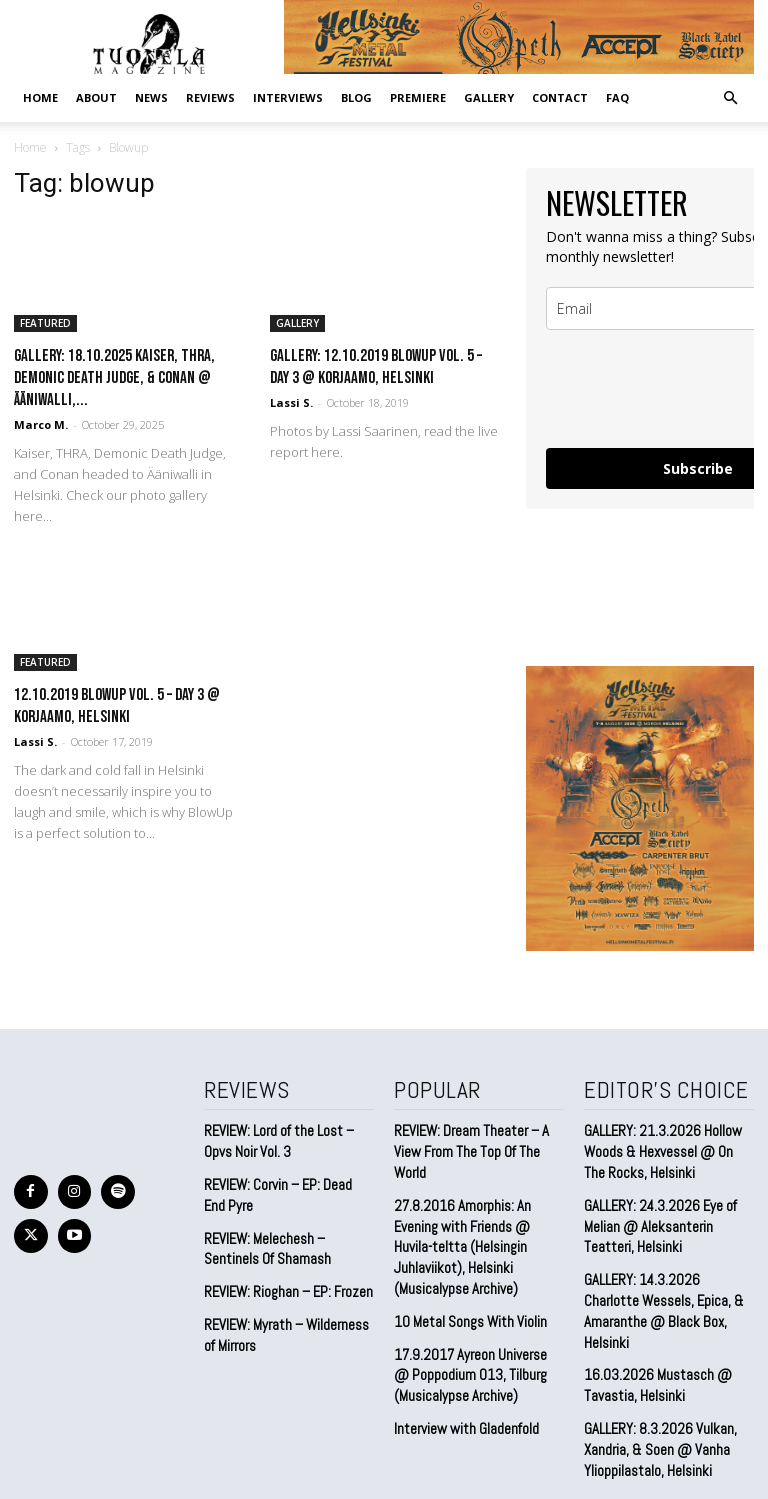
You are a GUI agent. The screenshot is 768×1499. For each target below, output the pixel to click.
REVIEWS (210, 97)
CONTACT (560, 97)
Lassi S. (291, 402)
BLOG (356, 97)
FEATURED (45, 323)
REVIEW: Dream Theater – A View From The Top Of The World (478, 1137)
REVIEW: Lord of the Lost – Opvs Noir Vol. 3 (275, 1137)
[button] (730, 97)
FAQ (617, 97)
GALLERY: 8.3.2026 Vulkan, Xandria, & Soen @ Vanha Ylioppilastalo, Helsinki (653, 1402)
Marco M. (41, 424)
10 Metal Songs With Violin (466, 1265)
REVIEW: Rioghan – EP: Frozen (284, 1279)
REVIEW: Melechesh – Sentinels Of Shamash (264, 1238)
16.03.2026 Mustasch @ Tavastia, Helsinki (650, 1343)
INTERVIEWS (288, 97)
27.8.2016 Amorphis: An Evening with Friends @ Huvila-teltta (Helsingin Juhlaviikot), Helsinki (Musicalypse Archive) (478, 1206)
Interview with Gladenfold (462, 1366)
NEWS (151, 97)
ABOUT (96, 97)
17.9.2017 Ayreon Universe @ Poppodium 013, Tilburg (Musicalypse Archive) (473, 1315)
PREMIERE (418, 97)
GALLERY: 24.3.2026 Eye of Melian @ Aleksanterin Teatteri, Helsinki (669, 1215)
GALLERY (489, 97)
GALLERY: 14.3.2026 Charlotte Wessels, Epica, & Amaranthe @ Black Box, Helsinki (663, 1283)
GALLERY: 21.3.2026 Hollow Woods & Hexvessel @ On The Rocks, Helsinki (665, 1146)
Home (40, 97)
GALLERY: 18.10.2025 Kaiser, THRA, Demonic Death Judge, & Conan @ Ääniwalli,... (114, 378)
